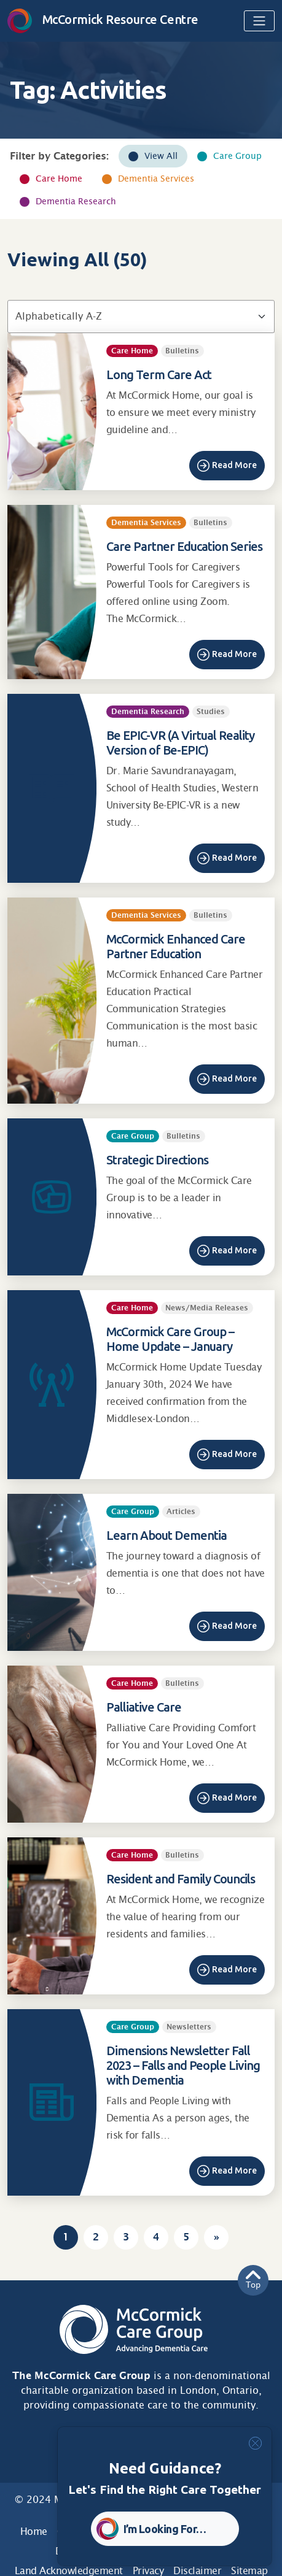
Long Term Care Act (158, 374)
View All (161, 156)
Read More (234, 465)
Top (253, 2280)
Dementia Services (156, 178)
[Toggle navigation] (259, 20)
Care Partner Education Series (184, 546)
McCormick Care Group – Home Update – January (170, 1339)
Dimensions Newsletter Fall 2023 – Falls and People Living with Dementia (183, 2065)
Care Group (237, 156)
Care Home (59, 178)
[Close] (255, 2443)
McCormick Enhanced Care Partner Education (175, 946)
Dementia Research (76, 201)
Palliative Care (143, 1707)
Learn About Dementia (166, 1535)
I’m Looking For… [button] (164, 2529)
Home (33, 2531)
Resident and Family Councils (180, 1879)
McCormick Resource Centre (102, 19)
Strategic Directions (157, 1160)
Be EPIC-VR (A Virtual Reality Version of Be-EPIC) (180, 742)
